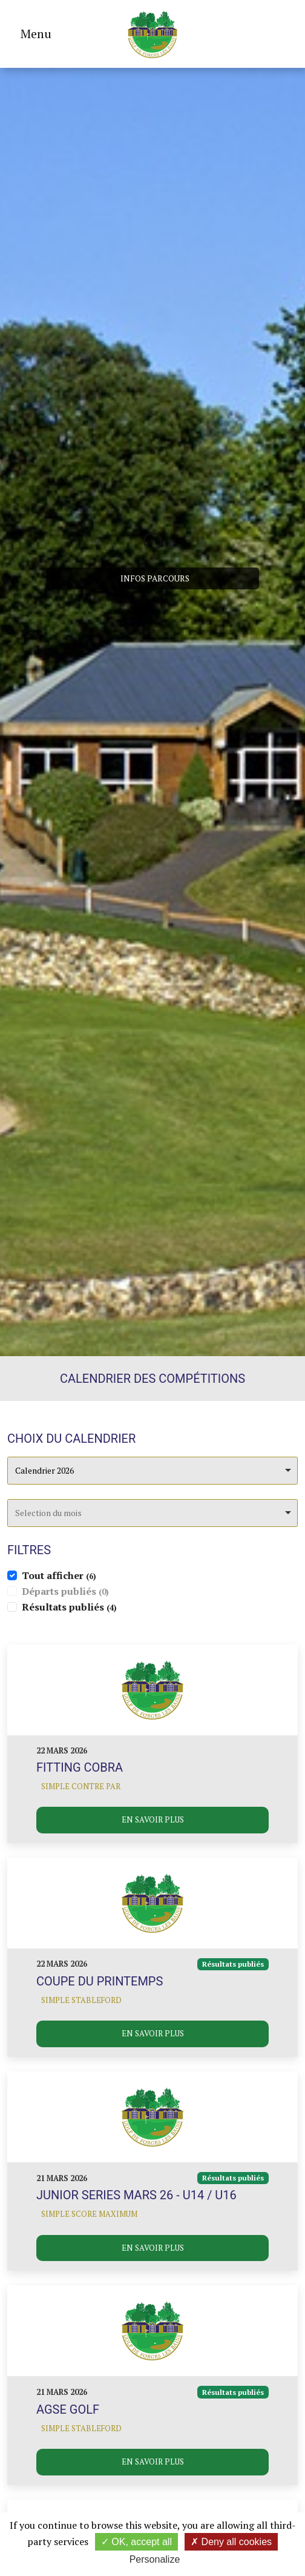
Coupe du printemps (99, 1981)
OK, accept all (136, 2542)
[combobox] (152, 1471)
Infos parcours (154, 578)
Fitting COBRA (79, 1767)
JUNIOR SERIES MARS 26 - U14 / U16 (136, 2195)
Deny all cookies (231, 2542)
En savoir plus (153, 1819)
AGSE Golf (67, 2409)
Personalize (155, 2559)
